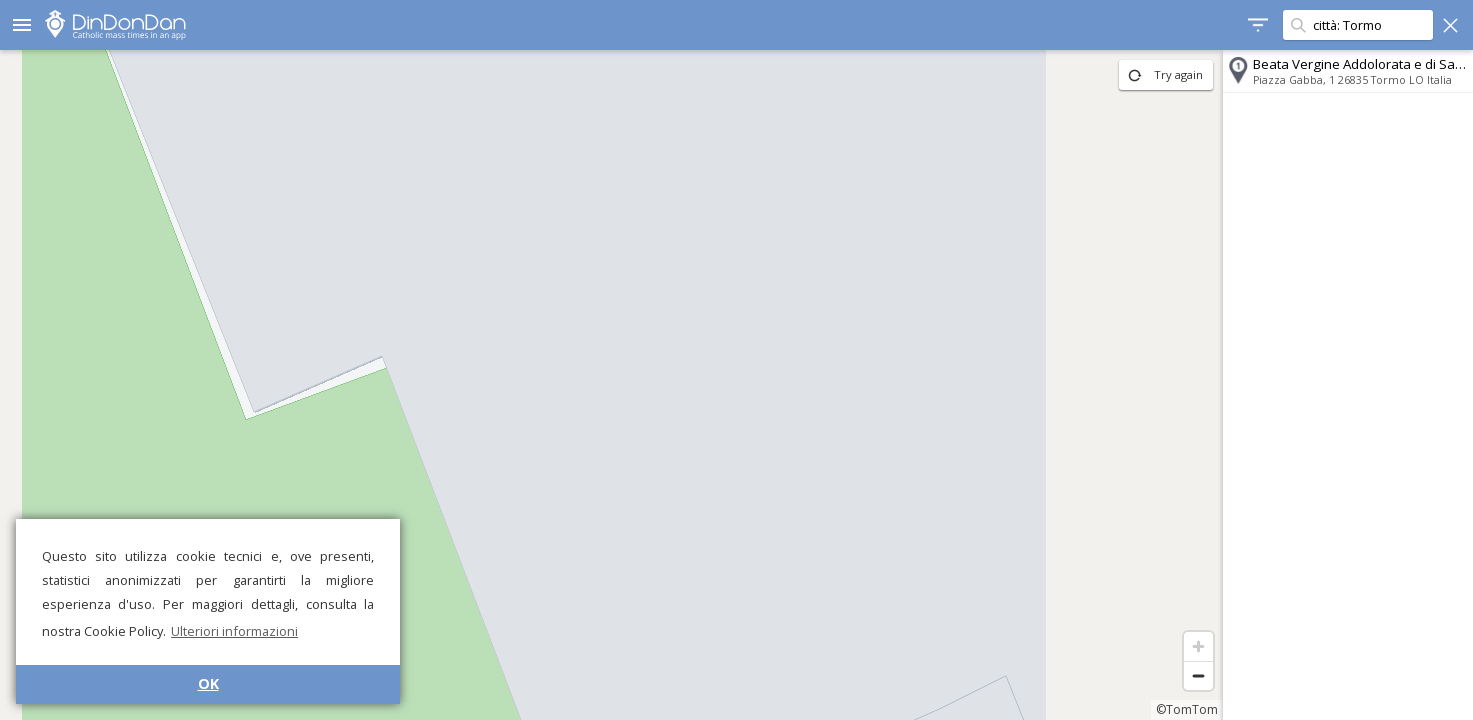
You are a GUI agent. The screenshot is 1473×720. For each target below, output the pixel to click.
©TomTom (1187, 709)
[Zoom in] (1198, 646)
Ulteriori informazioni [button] (234, 631)
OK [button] (208, 683)
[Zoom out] (1198, 675)
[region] (611, 385)
